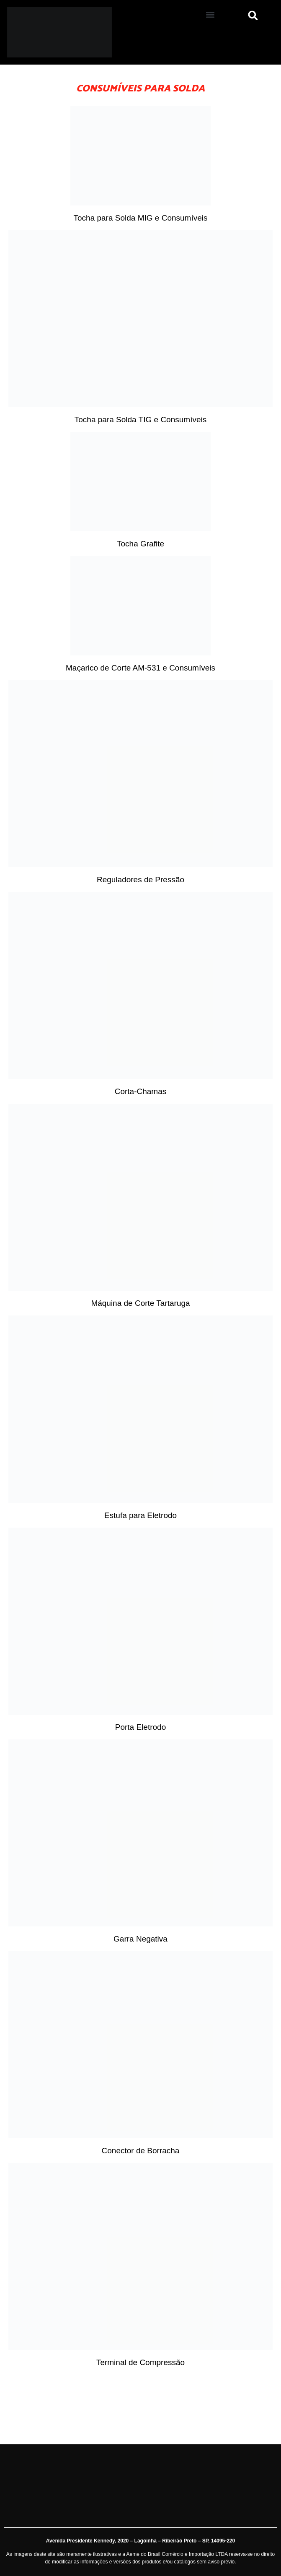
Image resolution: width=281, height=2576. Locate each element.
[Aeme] (70, 32)
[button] (210, 14)
